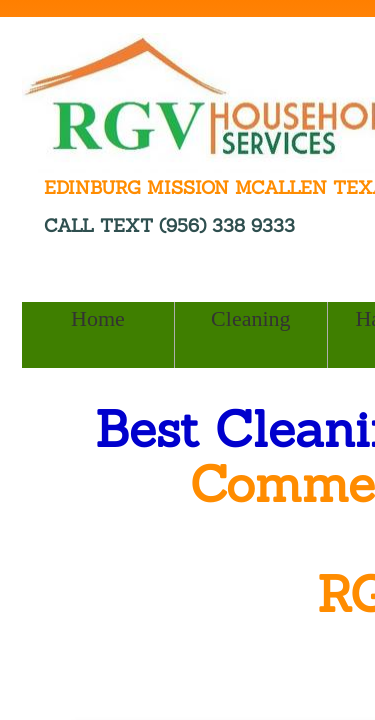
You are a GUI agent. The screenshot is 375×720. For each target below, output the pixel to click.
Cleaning (250, 318)
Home (98, 318)
